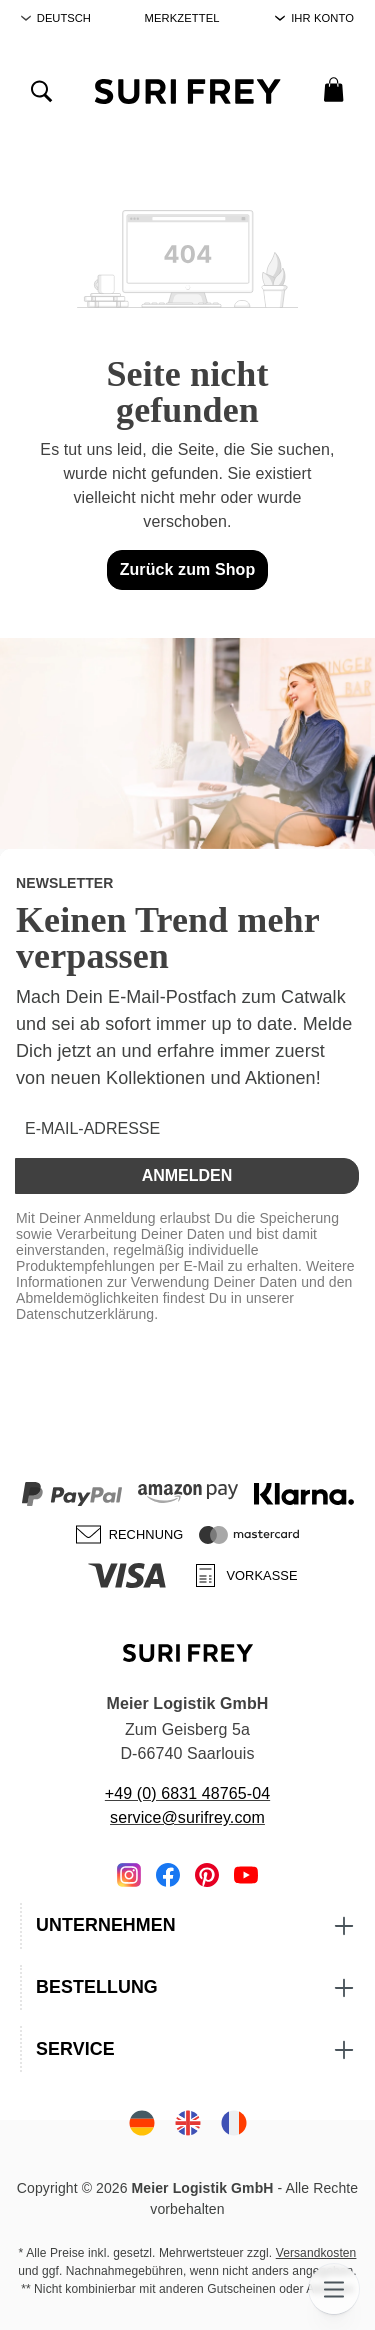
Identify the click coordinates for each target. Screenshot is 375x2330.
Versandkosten (316, 2253)
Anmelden (187, 1175)
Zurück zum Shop (188, 569)
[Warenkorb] (333, 89)
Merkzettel (182, 18)
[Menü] (334, 2289)
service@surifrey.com (187, 1817)
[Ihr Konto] (314, 18)
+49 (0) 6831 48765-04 (187, 1793)
